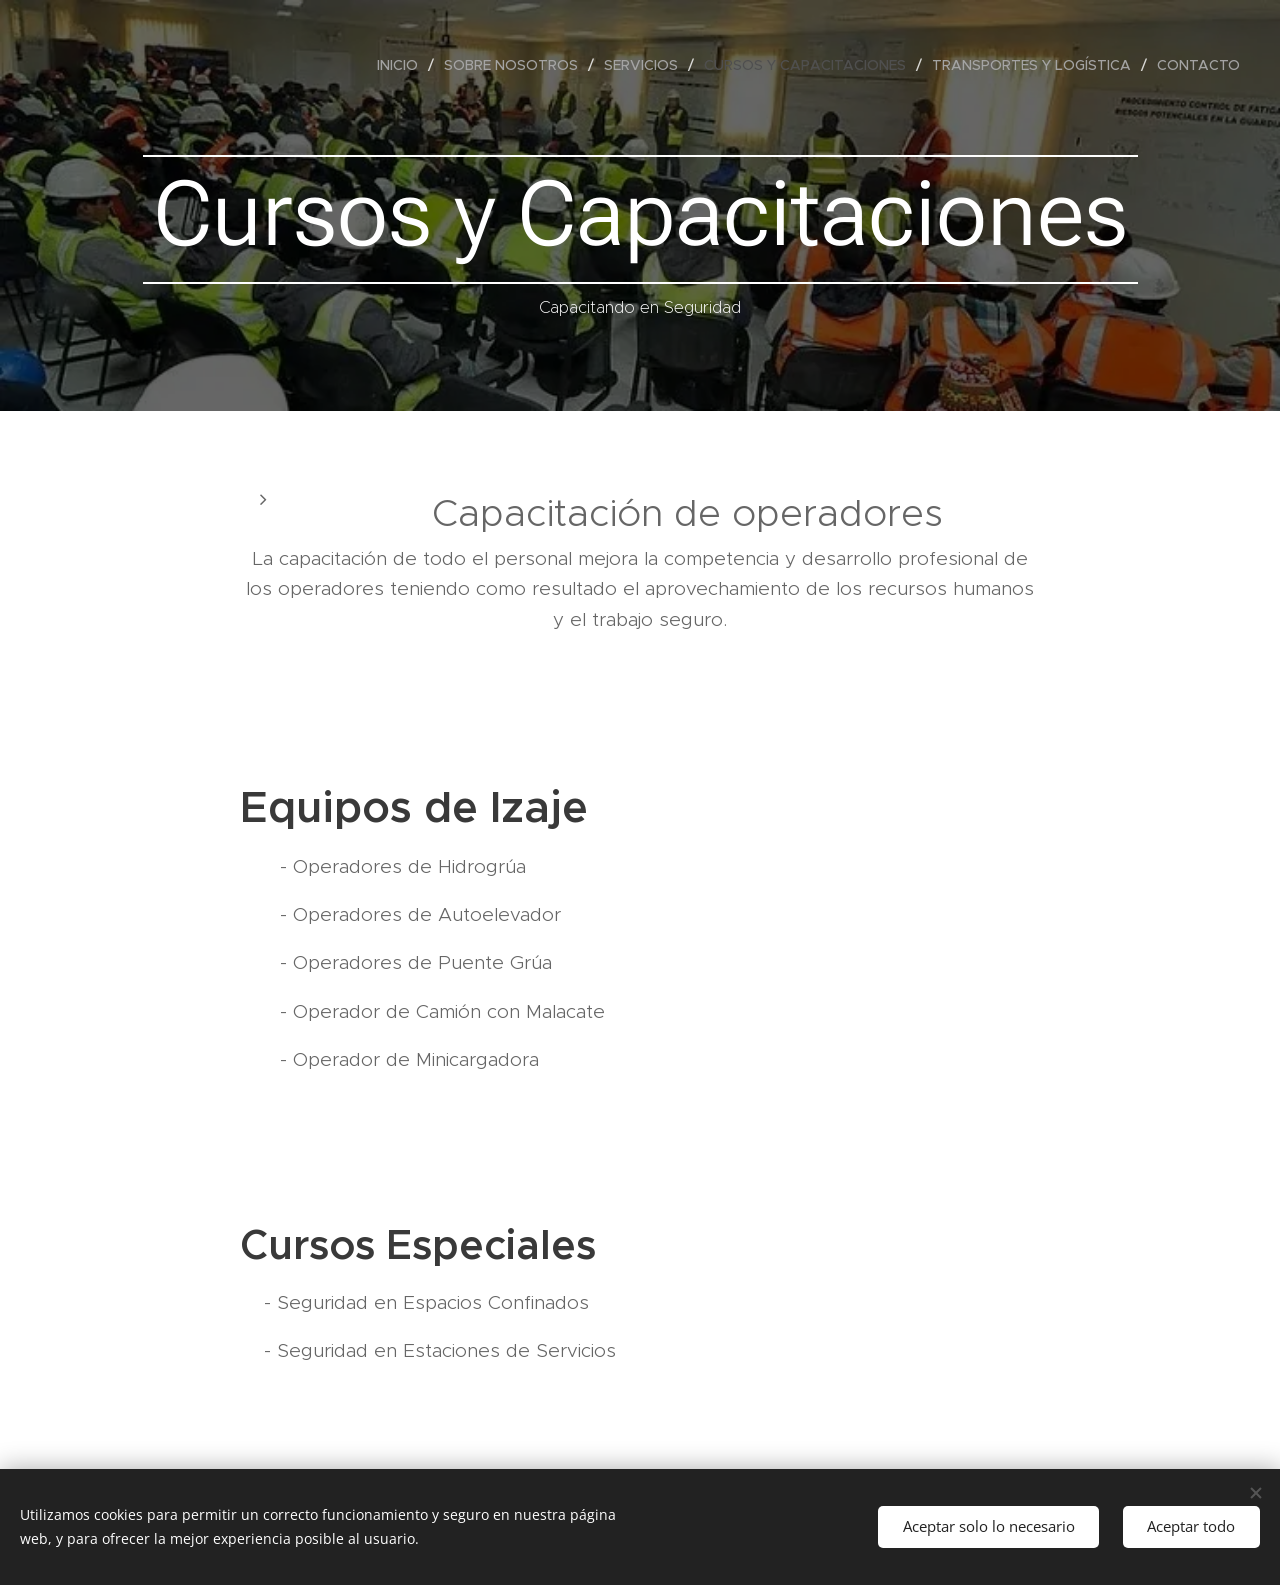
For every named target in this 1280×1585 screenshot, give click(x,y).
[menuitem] (403, 65)
